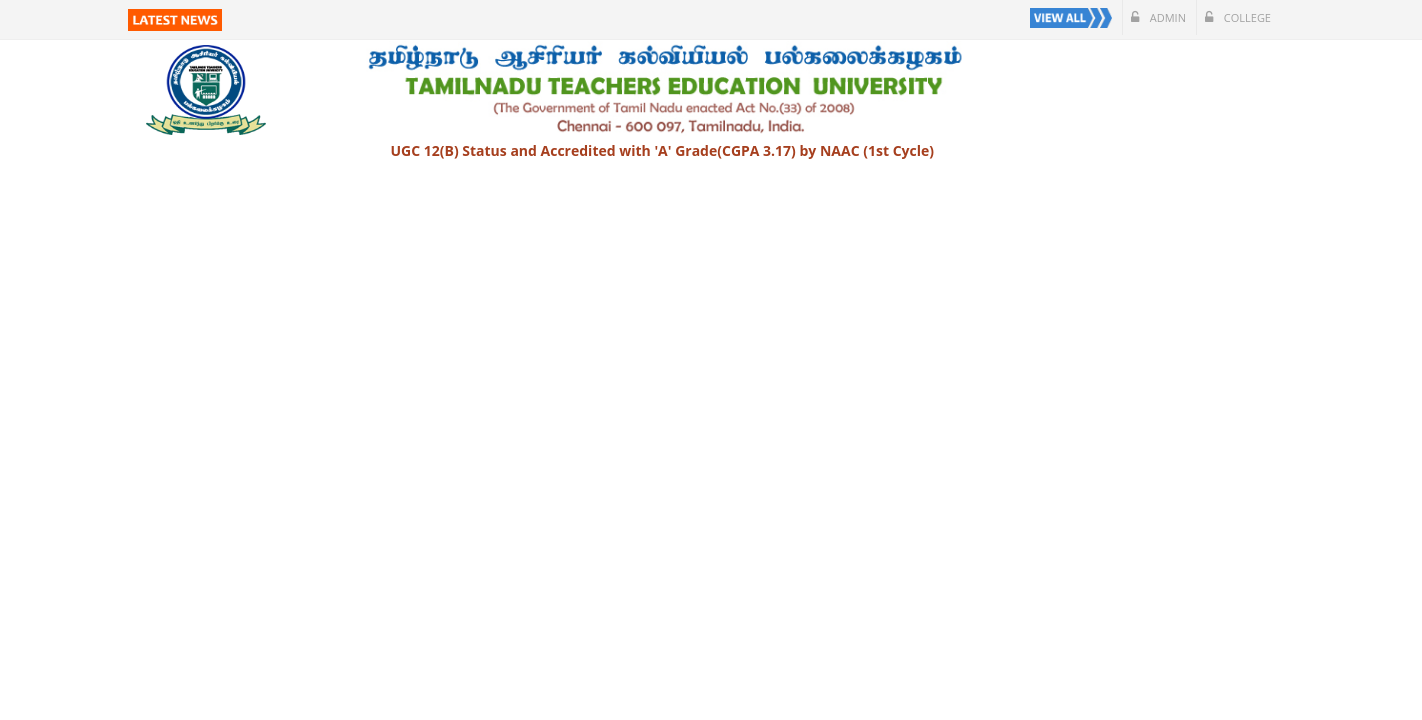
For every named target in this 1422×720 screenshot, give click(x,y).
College (1238, 17)
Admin (1158, 17)
